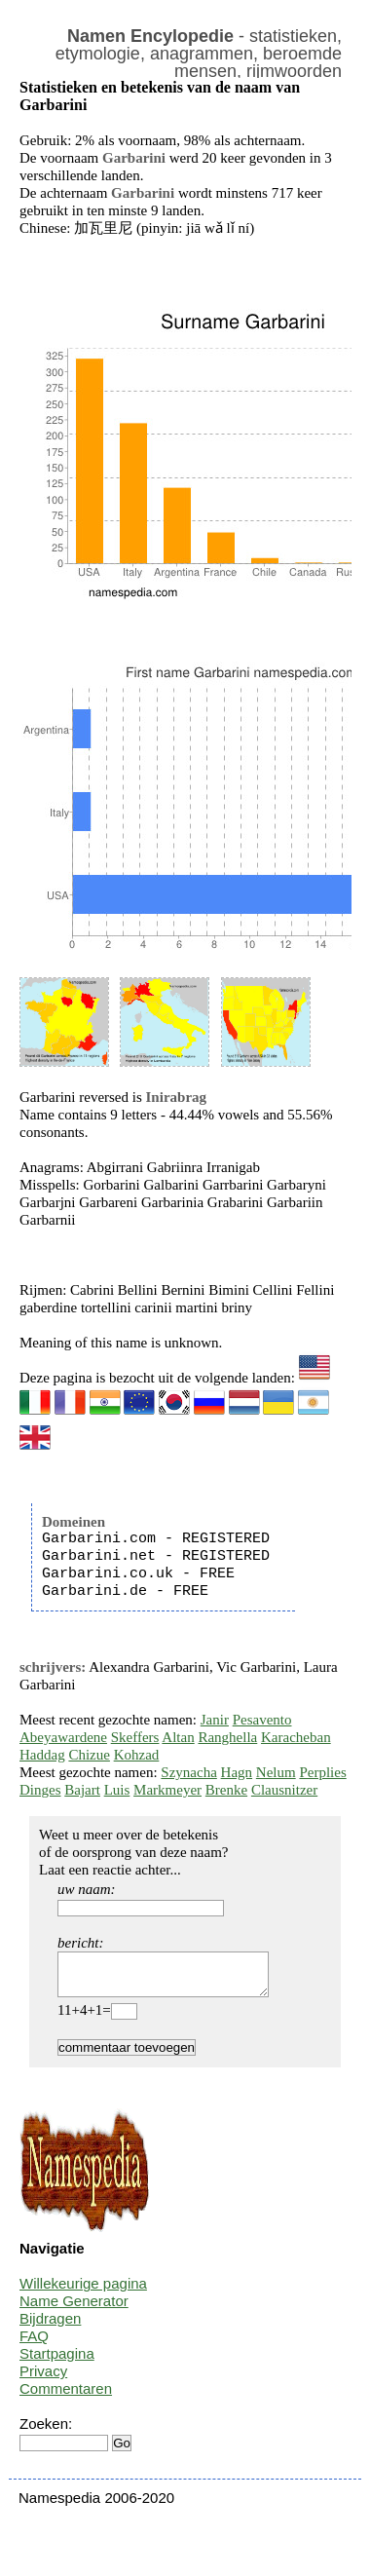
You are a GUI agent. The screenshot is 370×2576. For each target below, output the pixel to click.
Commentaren (65, 2397)
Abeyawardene (63, 1737)
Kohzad (137, 1754)
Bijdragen (50, 2327)
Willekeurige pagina (83, 2292)
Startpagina (56, 2362)
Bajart (82, 1790)
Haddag (42, 1754)
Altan (178, 1737)
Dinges (40, 1790)
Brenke (226, 1790)
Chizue (89, 1754)
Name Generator (74, 2309)
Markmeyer (167, 1790)
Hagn (237, 1772)
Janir (215, 1719)
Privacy (43, 2379)
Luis (117, 1790)
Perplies (322, 1772)
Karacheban (296, 1737)
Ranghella (227, 1737)
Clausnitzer (284, 1790)
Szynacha (188, 1772)
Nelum (276, 1772)
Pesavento (262, 1719)
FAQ (34, 2344)
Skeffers (135, 1737)
